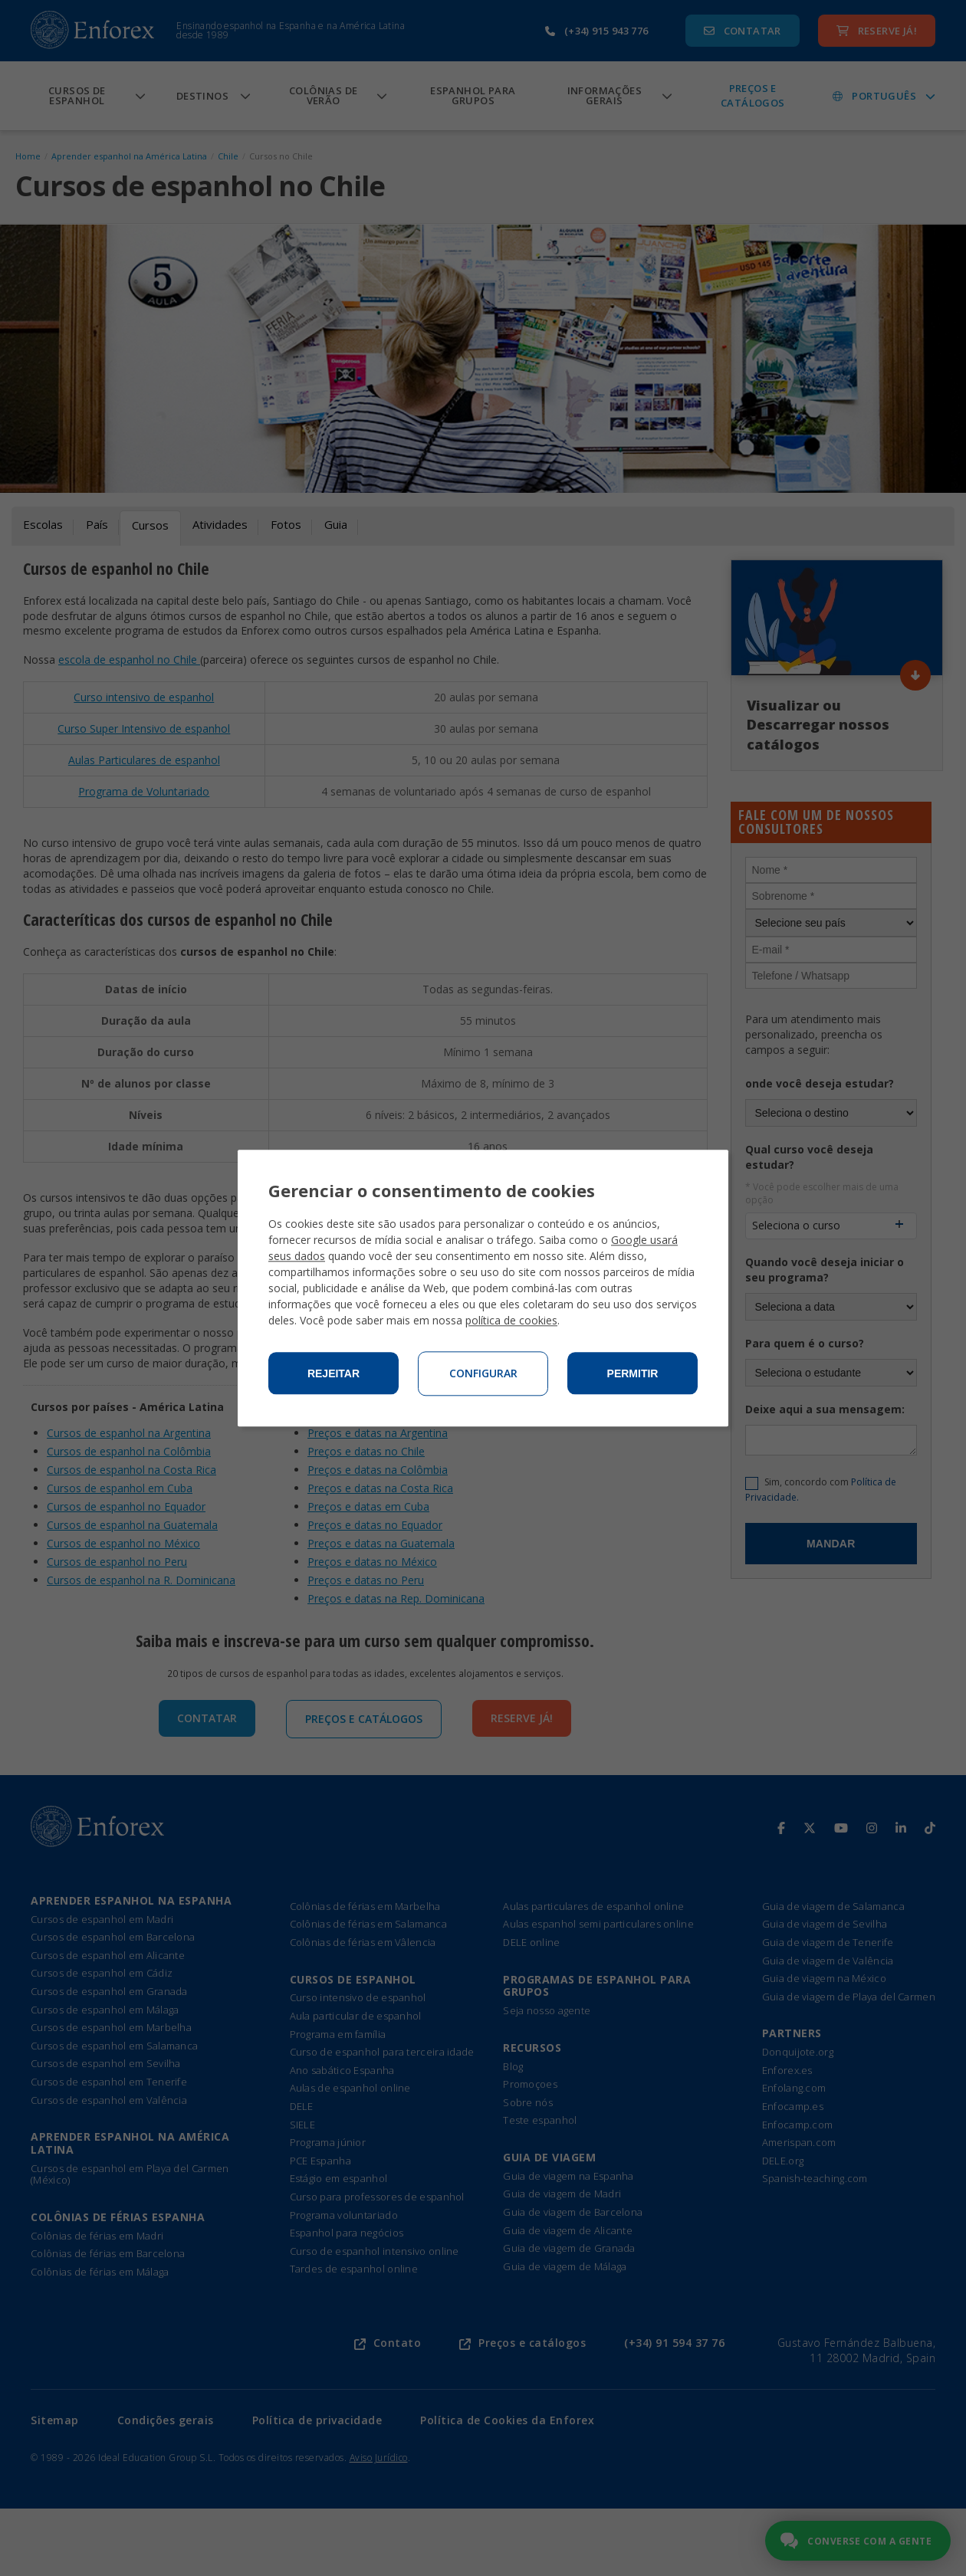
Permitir (633, 1373)
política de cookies (511, 1320)
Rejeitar (333, 1373)
